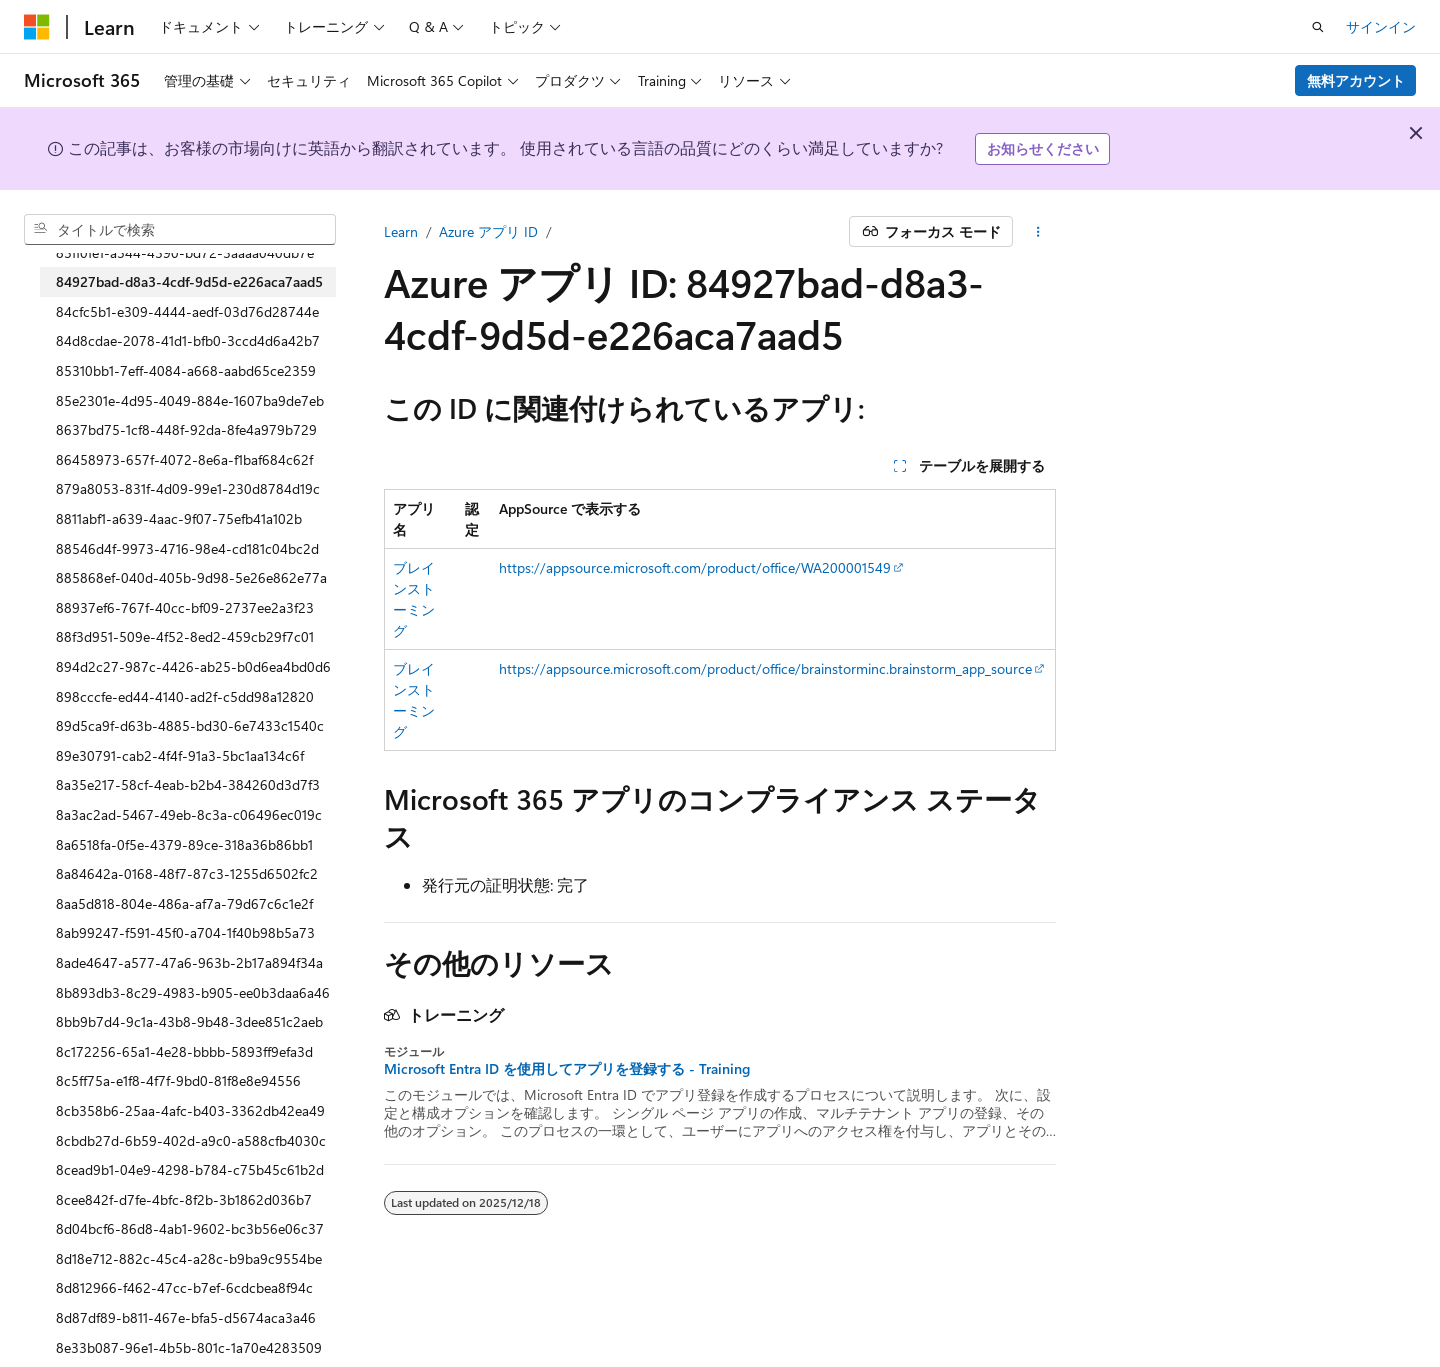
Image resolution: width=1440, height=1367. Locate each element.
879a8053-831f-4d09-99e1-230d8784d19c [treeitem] (188, 488)
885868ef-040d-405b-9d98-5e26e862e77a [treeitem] (191, 577)
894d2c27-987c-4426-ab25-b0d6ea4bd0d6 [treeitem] (193, 666)
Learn (401, 231)
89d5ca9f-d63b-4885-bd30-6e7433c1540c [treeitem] (190, 725)
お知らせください (1043, 148)
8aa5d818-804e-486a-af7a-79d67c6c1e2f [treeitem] (184, 903)
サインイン (1381, 26)
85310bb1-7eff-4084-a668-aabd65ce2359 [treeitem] (186, 370)
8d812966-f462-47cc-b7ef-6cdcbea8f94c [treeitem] (184, 1287)
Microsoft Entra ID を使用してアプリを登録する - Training (567, 1069)
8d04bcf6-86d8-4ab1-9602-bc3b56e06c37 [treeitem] (190, 1228)
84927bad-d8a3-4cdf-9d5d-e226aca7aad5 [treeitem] (189, 281)
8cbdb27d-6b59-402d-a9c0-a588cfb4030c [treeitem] (191, 1140)
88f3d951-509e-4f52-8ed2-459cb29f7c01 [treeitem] (185, 636)
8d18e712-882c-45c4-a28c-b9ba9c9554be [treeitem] (189, 1258)
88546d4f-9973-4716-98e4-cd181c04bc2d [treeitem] (187, 548)
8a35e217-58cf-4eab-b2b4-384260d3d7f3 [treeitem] (188, 784)
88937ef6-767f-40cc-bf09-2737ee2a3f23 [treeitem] (185, 607)
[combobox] (180, 230)
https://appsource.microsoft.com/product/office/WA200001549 (695, 567)
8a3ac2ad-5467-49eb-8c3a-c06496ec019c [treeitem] (189, 814)
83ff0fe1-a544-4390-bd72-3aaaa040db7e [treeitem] (185, 252)
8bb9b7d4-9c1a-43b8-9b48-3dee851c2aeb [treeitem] (189, 1021)
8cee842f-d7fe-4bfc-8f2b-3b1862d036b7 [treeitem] (184, 1199)
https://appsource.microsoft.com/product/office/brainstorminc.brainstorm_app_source (765, 668)
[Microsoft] (37, 27)
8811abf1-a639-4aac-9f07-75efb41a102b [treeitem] (179, 518)
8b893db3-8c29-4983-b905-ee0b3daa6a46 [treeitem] (193, 992)
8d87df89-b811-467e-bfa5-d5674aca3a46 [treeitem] (186, 1317)
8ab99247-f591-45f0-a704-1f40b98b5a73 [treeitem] (185, 932)
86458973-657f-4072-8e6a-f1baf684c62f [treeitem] (184, 459)
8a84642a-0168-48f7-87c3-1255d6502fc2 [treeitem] (187, 873)
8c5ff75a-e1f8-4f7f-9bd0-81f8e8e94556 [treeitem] (178, 1080)
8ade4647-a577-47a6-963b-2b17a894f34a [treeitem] (189, 962)
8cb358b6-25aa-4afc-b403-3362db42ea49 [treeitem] (190, 1110)
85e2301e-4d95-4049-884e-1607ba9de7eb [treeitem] (190, 400)
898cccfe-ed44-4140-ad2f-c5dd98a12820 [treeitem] (185, 696)
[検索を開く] (1318, 27)
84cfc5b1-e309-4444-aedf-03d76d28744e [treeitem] (187, 311)
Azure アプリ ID (488, 231)
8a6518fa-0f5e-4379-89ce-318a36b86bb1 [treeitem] (184, 844)
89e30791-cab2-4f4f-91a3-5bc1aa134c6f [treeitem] (180, 755)
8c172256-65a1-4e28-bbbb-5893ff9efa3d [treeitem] (184, 1051)
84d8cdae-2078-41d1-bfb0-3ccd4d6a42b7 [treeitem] (188, 340)
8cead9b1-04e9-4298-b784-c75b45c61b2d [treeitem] (190, 1169)
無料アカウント (1356, 80)
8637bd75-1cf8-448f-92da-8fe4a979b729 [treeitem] (186, 429)
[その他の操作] (1038, 232)
